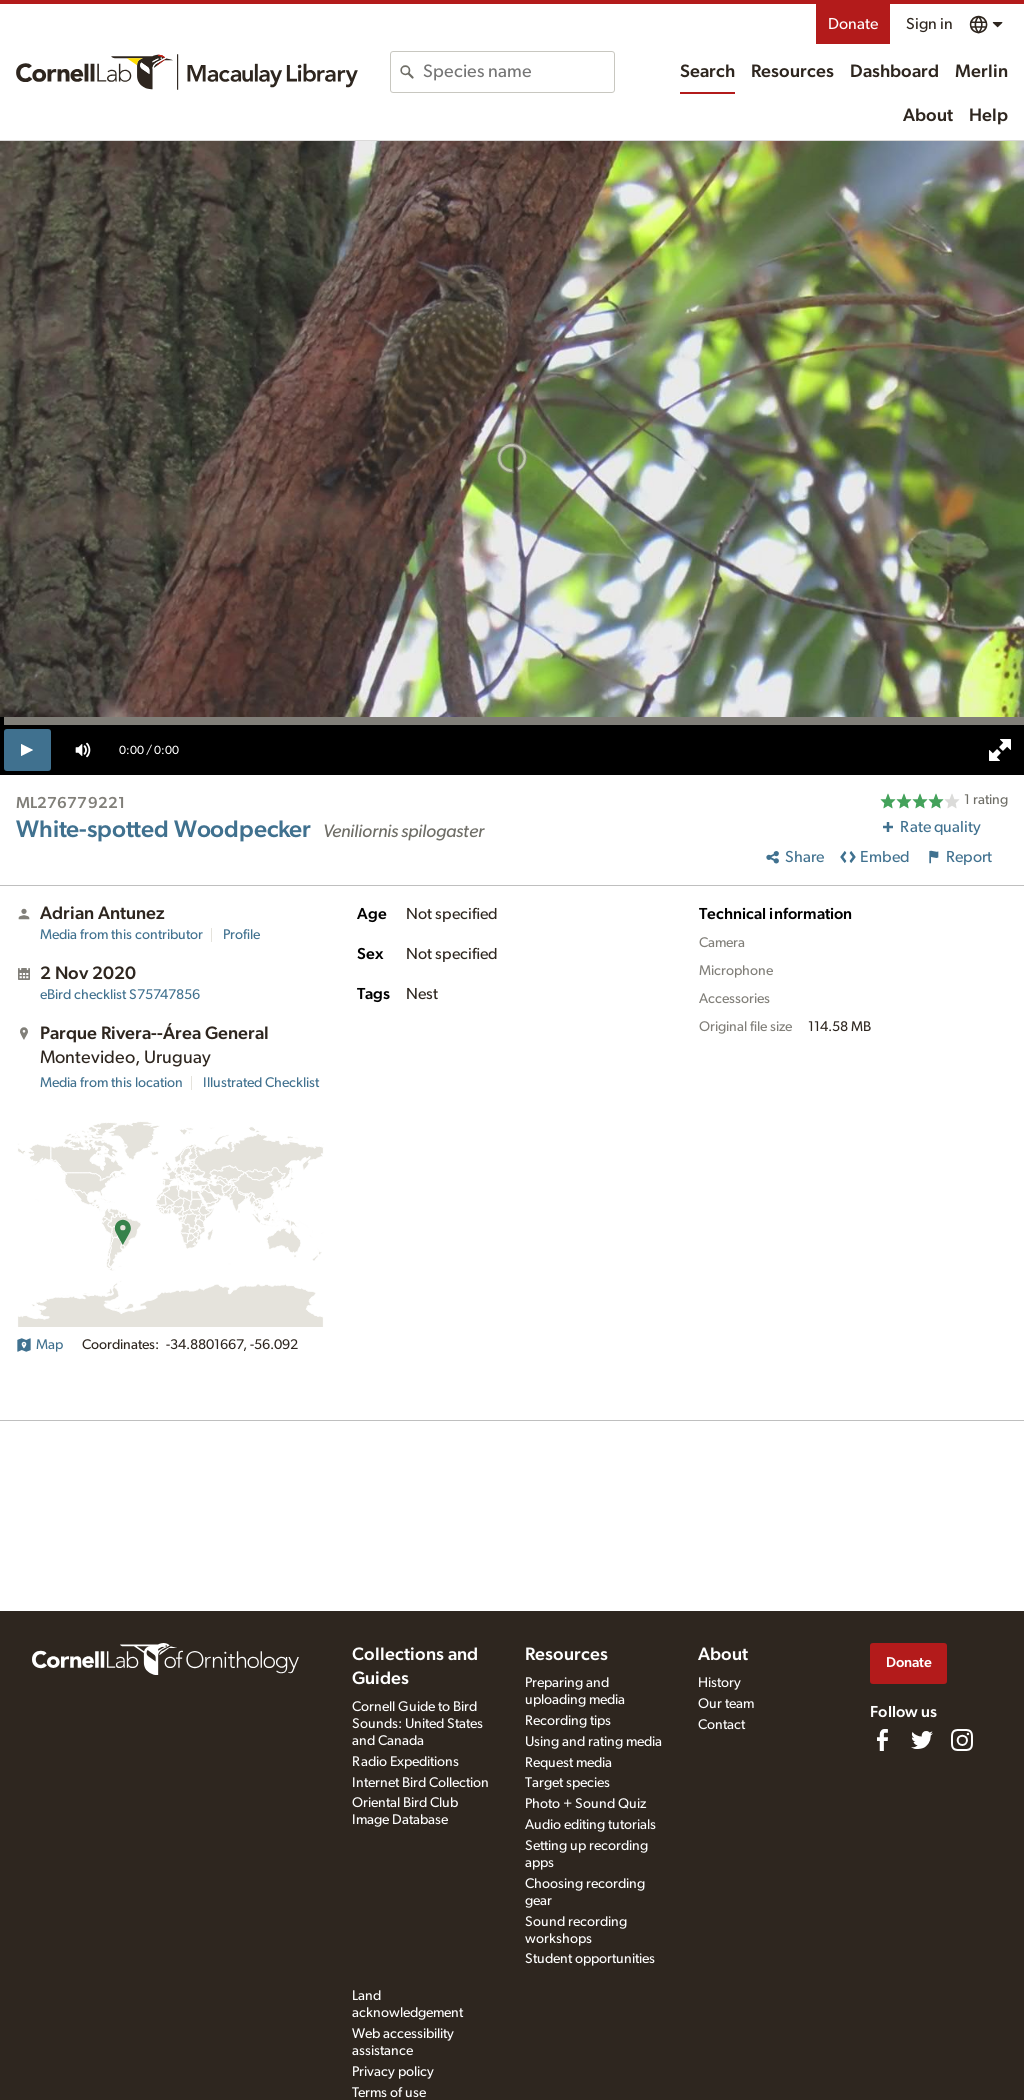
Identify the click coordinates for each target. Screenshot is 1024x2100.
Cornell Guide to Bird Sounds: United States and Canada (417, 1724)
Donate (853, 24)
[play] (27, 750)
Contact (721, 1725)
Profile (241, 935)
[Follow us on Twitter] (922, 1740)
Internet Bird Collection (420, 1783)
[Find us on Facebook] (882, 1740)
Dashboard (894, 72)
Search (707, 72)
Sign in (929, 24)
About (928, 116)
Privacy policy (393, 2072)
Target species (567, 1783)
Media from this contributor (121, 935)
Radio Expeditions (405, 1762)
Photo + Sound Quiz (585, 1804)
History (719, 1683)
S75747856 (120, 995)
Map (39, 1345)
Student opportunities (590, 1959)
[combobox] (518, 72)
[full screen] (1000, 750)
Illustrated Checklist (261, 1083)
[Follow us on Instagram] (962, 1740)
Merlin (981, 72)
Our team (726, 1704)
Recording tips (568, 1721)
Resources (792, 72)
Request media (568, 1763)
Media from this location (111, 1083)
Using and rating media (593, 1742)
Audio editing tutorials (590, 1825)
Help (988, 116)
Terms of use (389, 2093)
